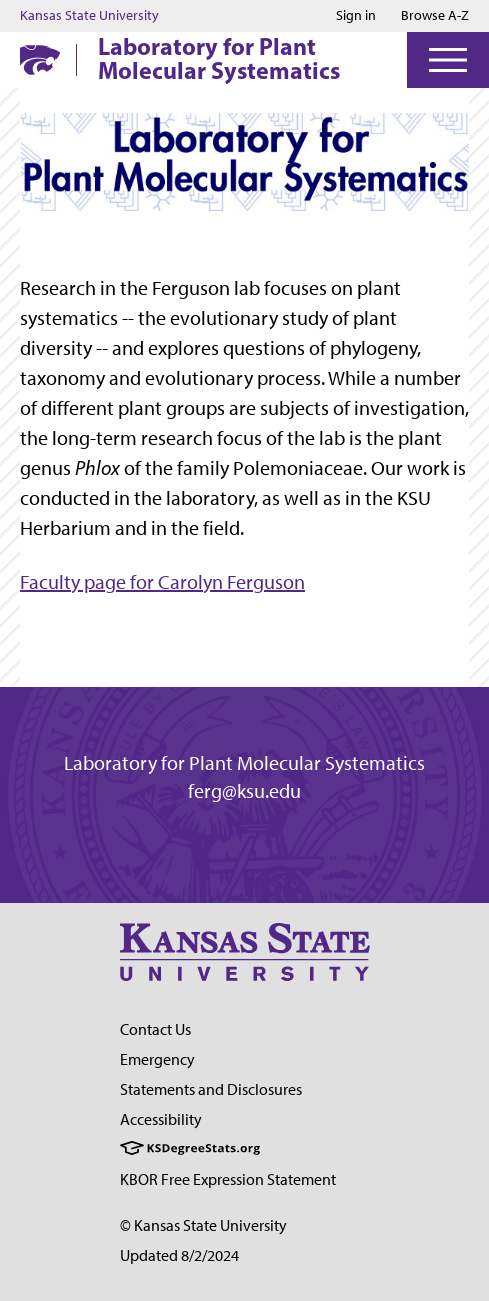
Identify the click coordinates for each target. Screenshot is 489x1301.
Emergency (157, 1059)
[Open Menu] (448, 60)
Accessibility (161, 1119)
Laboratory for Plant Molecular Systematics (219, 58)
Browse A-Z (435, 15)
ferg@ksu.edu (244, 791)
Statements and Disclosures (211, 1089)
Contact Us (155, 1029)
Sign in (356, 16)
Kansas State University (89, 16)
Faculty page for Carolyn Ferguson (162, 582)
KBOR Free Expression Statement (228, 1179)
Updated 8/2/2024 (179, 1255)
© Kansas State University (203, 1225)
